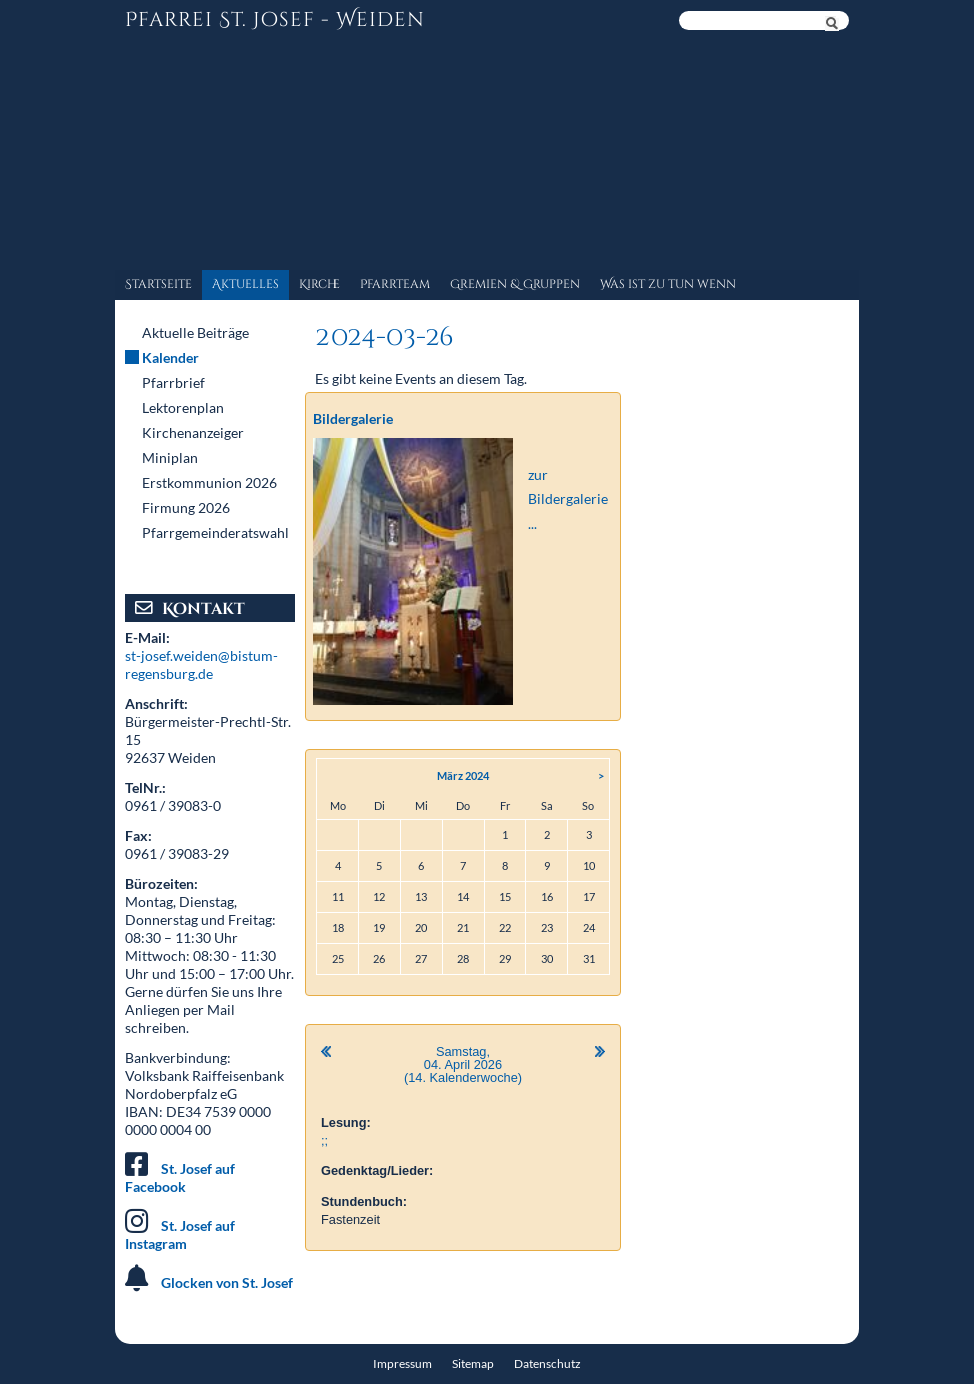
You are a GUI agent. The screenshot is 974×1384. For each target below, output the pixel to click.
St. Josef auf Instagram (180, 1234)
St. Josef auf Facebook (180, 1177)
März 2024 (463, 775)
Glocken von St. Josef (227, 1282)
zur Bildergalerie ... (568, 499)
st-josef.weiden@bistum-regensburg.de (201, 664)
